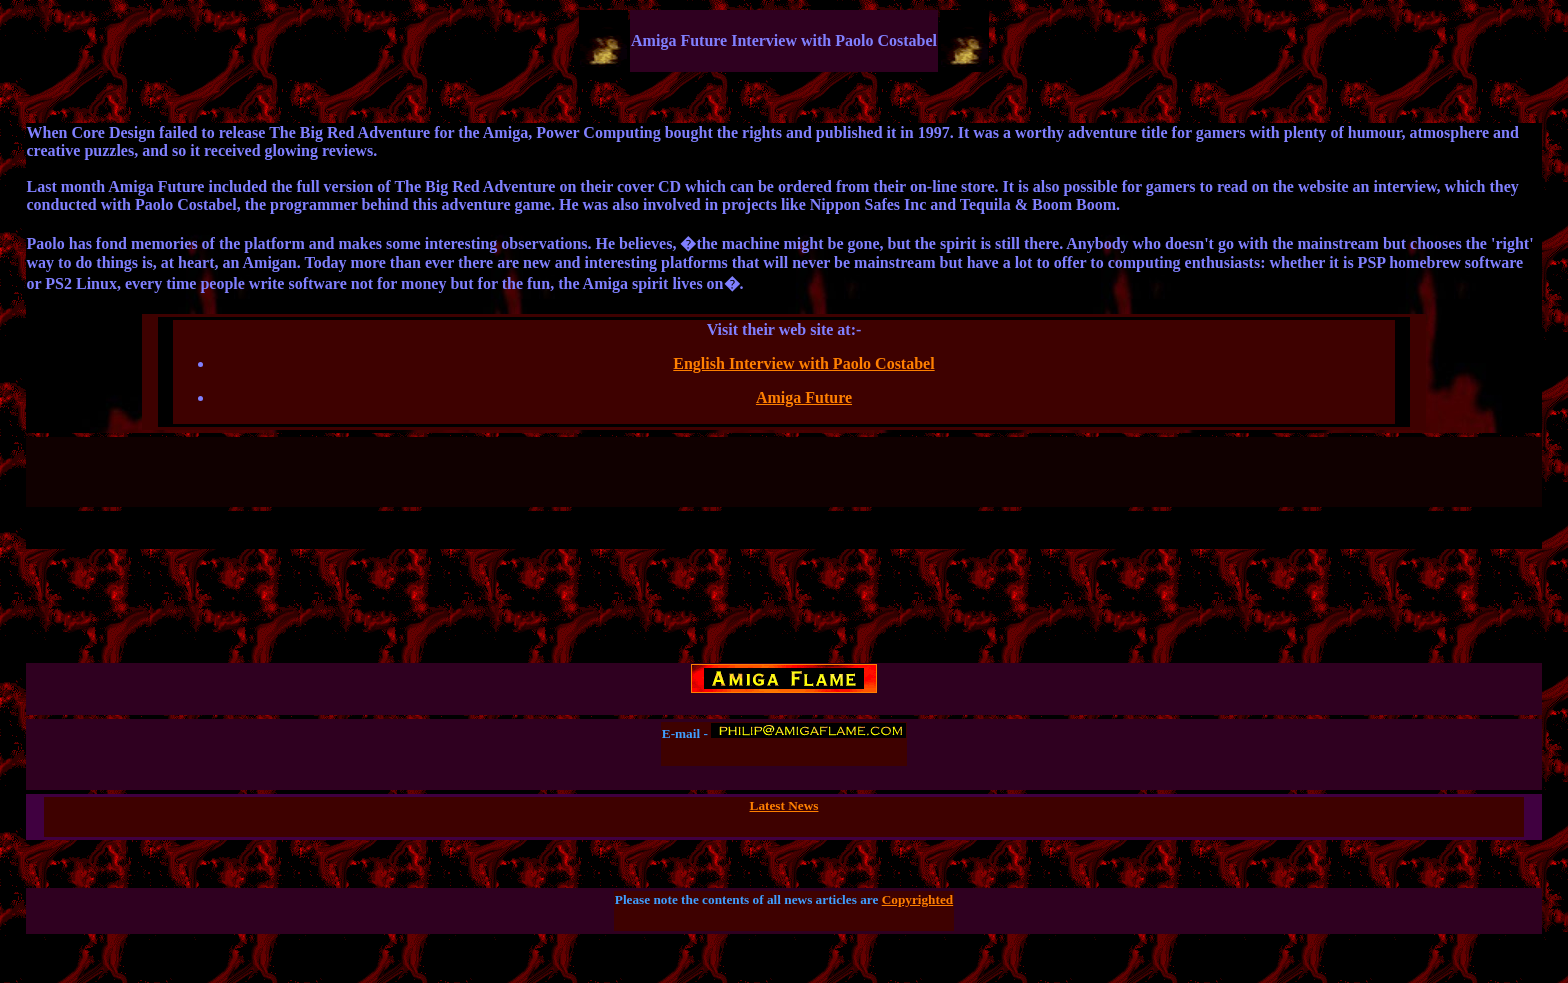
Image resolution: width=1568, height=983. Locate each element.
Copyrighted (918, 899)
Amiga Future (804, 397)
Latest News (784, 805)
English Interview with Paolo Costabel (803, 363)
